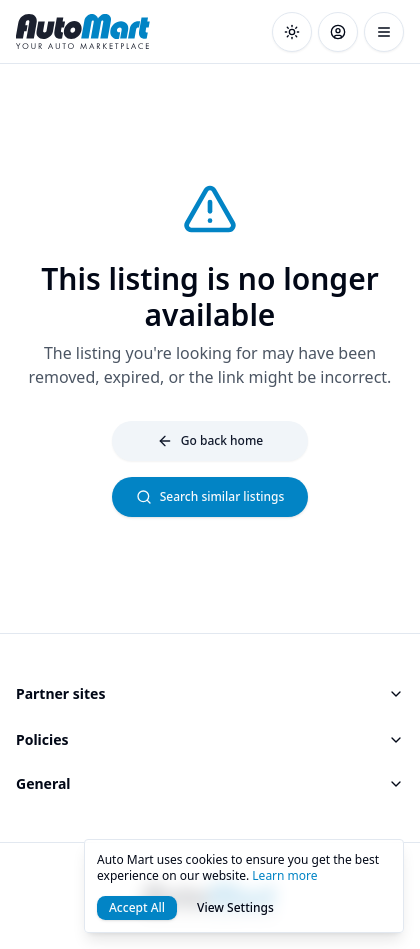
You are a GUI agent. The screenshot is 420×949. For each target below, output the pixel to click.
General (210, 783)
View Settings (235, 907)
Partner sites (210, 693)
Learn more (284, 875)
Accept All (137, 907)
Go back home (210, 440)
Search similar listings (210, 496)
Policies (210, 739)
